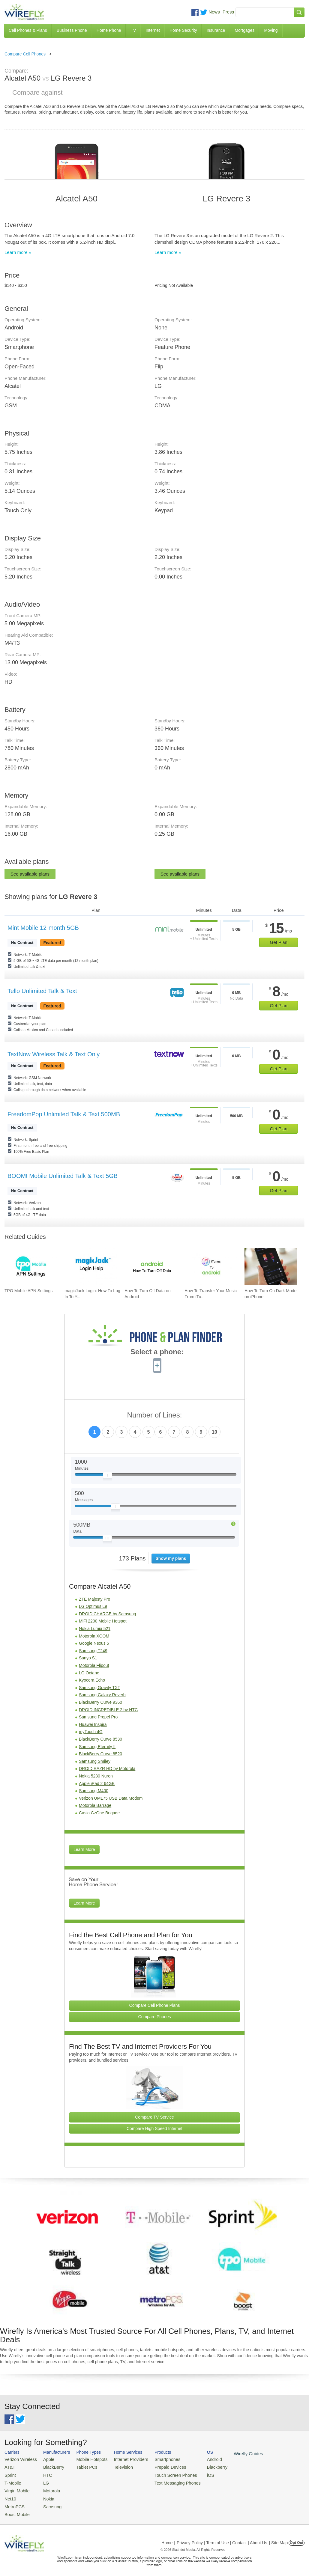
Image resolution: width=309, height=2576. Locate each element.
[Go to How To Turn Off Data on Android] (150, 1266)
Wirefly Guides (230, 2453)
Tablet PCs (82, 2466)
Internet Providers (122, 2459)
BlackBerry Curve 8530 (100, 1739)
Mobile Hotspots (87, 2459)
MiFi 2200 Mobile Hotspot (103, 1621)
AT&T (9, 2466)
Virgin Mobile (15, 2488)
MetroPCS (13, 2502)
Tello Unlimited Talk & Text (42, 991)
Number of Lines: (154, 1415)
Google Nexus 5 (94, 1643)
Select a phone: (157, 1352)
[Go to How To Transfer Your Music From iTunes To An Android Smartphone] (210, 1266)
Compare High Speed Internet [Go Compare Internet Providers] (154, 2128)
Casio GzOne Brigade (99, 1812)
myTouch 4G (91, 1731)
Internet (153, 30)
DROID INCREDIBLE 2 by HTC (108, 1709)
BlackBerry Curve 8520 (100, 1753)
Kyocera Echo (92, 1680)
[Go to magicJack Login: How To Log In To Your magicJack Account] (90, 1266)
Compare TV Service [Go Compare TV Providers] (154, 2117)
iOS (195, 2473)
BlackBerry (49, 2466)
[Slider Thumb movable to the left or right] (107, 1476)
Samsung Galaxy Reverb (102, 1694)
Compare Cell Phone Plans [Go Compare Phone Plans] (154, 2005)
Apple (45, 2459)
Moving (271, 30)
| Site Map (278, 2538)
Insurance (216, 30)
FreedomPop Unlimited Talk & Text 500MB (64, 1114)
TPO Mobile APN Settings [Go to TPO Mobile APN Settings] (28, 1290)
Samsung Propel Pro (98, 1717)
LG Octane (89, 1672)
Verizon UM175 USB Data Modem (110, 1798)
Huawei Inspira (93, 1724)
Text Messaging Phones (165, 2481)
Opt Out (296, 2538)
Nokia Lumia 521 (94, 1628)
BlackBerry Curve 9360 (100, 1702)
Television (115, 2466)
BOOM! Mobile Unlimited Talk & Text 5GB (63, 1176)
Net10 (9, 2495)
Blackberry (201, 2466)
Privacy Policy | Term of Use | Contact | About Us (222, 2538)
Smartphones (155, 2459)
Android (199, 2459)
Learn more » (17, 252)
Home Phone (109, 30)
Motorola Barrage (95, 1805)
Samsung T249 (93, 1650)
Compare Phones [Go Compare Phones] (154, 2016)
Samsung (48, 2502)
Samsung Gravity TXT (99, 1687)
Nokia (45, 2495)
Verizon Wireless (19, 2459)
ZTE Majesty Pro (94, 1599)
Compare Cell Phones (25, 54)
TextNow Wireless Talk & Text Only (54, 1054)
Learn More (84, 1849)
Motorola (47, 2488)
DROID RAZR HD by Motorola (107, 1768)
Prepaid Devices (158, 2466)
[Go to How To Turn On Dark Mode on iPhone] (270, 1266)
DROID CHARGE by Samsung (107, 1613)
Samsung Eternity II (97, 1746)
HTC (44, 2473)
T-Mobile (12, 2481)
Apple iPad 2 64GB (97, 1783)
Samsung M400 (93, 1790)
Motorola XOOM (94, 1636)
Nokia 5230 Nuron (96, 1776)
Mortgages (244, 30)
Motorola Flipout (94, 1665)
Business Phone (72, 30)
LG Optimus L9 (93, 1606)
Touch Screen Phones (163, 2473)
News (214, 11)
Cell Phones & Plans (28, 30)
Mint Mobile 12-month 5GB (43, 928)
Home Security (183, 30)
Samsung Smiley (94, 1761)
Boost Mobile (15, 2509)
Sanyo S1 (88, 1657)
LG (42, 2481)
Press (228, 11)
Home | (168, 2538)
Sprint (9, 2473)
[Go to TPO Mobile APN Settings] (30, 1266)
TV (133, 30)
